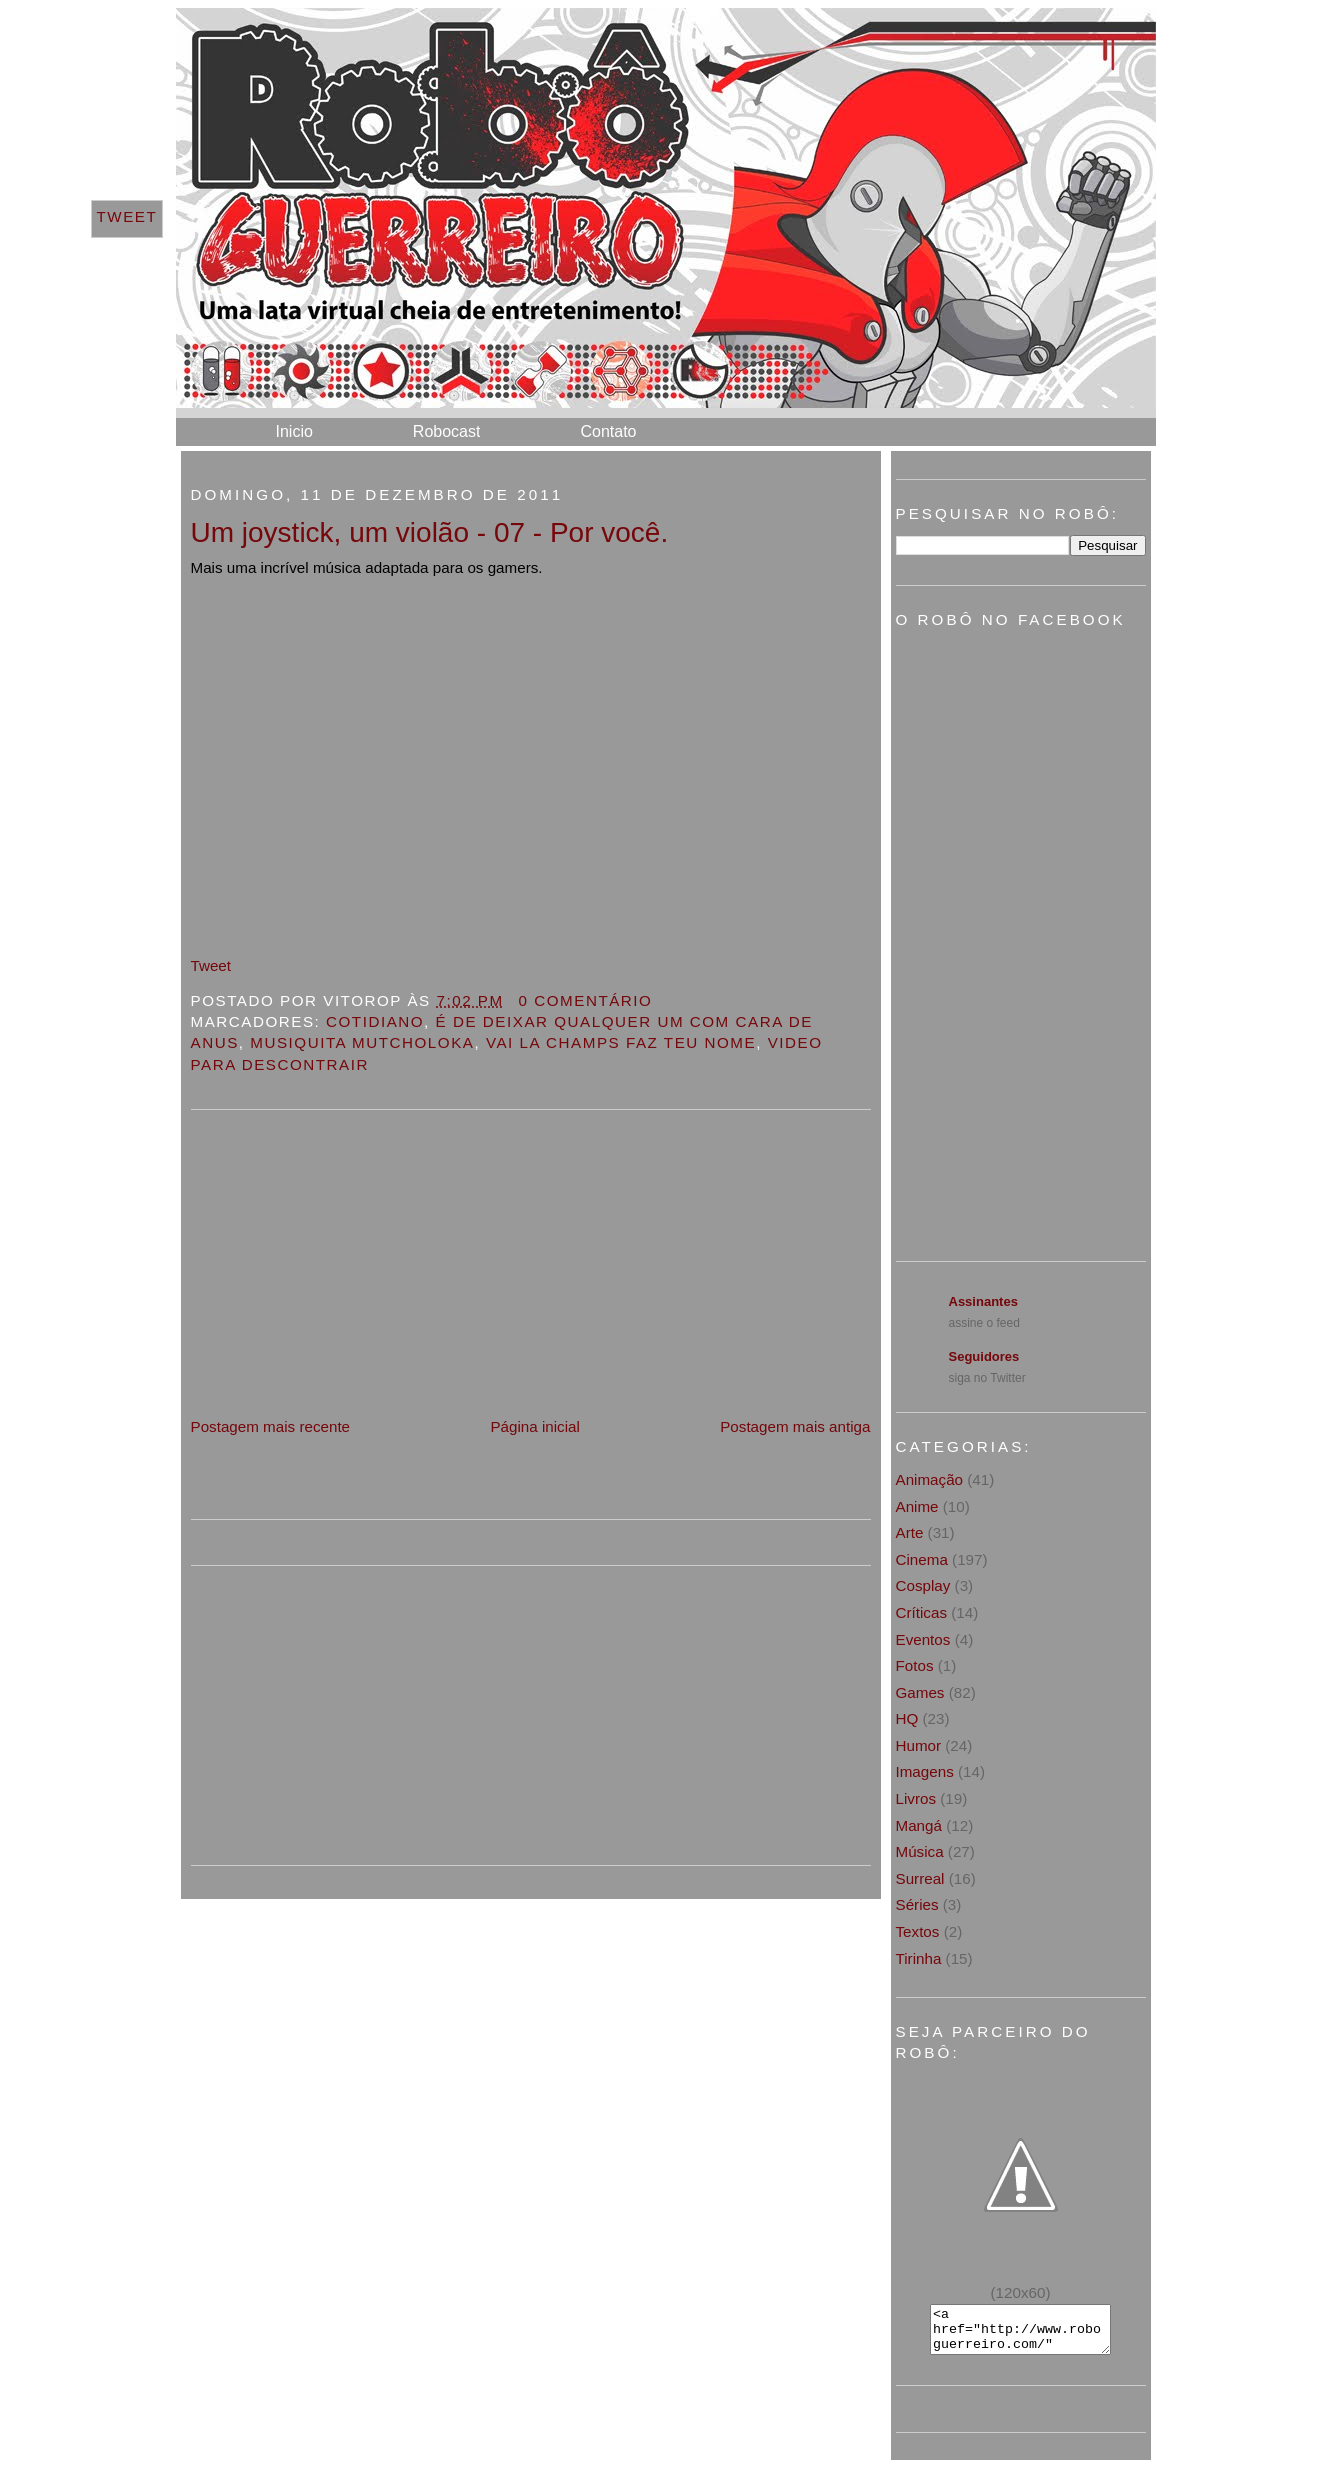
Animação (930, 1479)
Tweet (211, 965)
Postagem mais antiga (795, 1426)
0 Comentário (586, 1000)
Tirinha (919, 1958)
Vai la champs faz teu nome (621, 1042)
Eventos (923, 1639)
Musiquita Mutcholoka (362, 1042)
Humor (919, 1745)
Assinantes (983, 1301)
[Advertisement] (341, 1275)
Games (920, 1692)
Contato (608, 431)
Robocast (447, 431)
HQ (907, 1718)
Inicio (294, 431)
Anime (917, 1506)
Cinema (922, 1559)
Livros (916, 1798)
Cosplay (923, 1585)
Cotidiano (375, 1021)
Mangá (919, 1825)
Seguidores (984, 1356)
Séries (917, 1904)
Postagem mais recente (271, 1426)
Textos (918, 1931)
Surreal (920, 1878)
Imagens (925, 1771)
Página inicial (535, 1426)
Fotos (915, 1665)
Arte (910, 1532)
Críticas (921, 1612)
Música (920, 1851)
